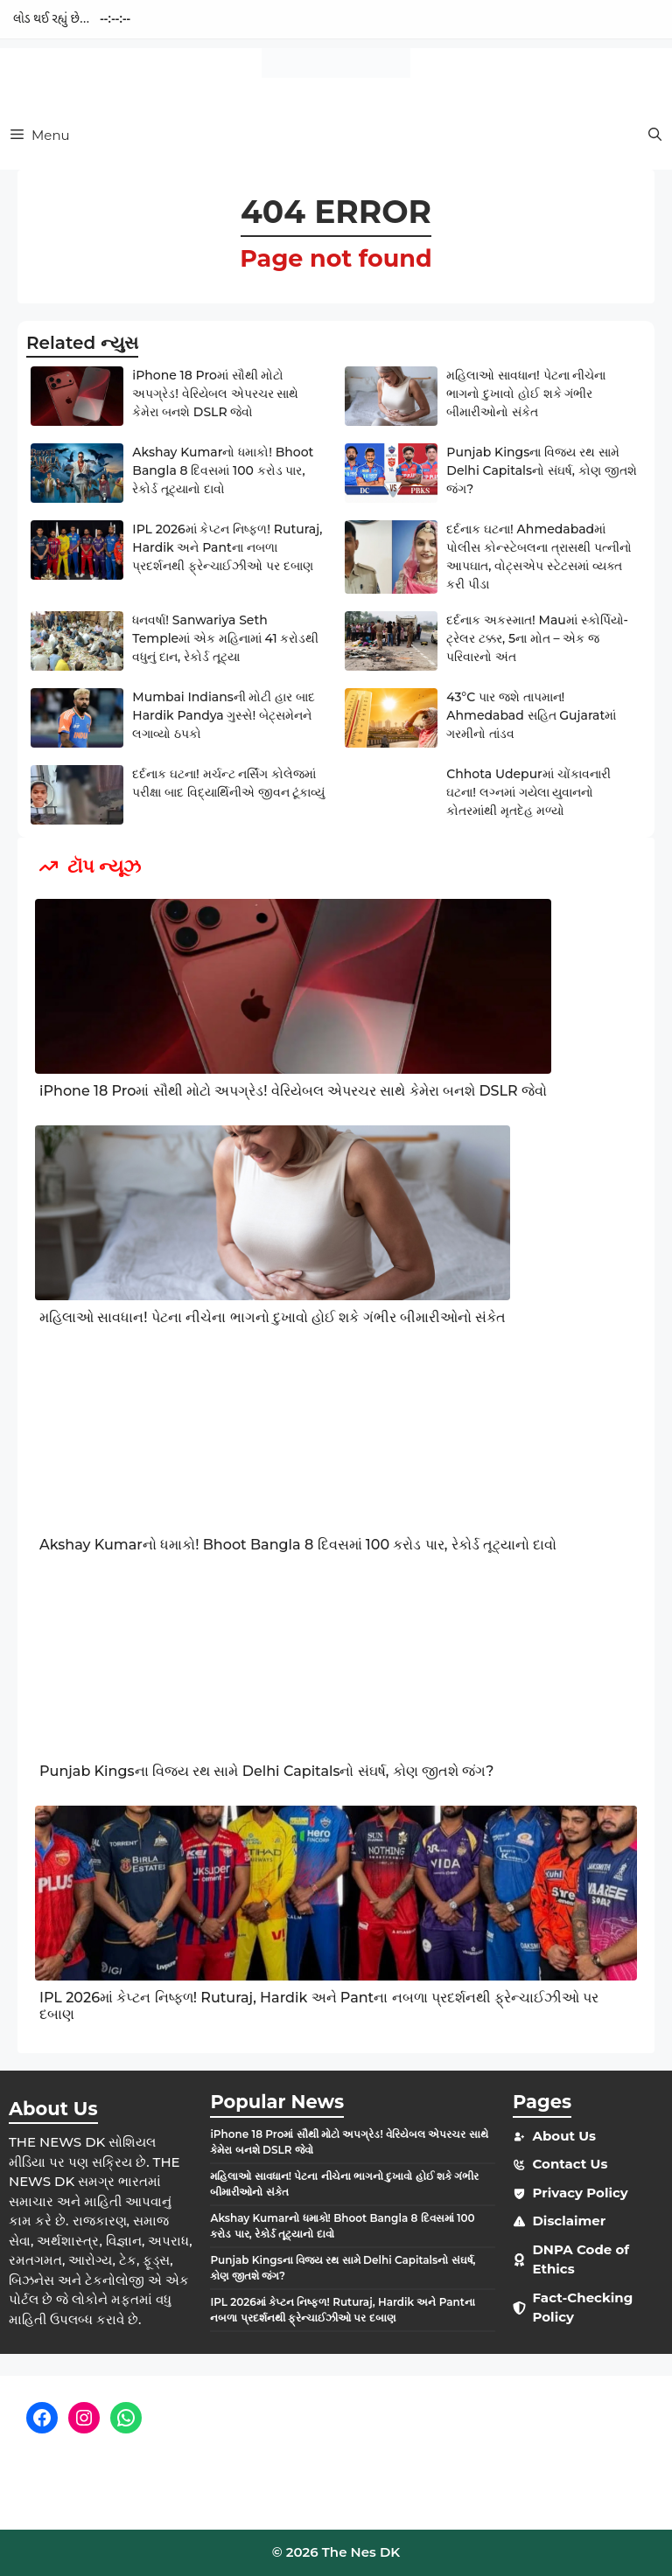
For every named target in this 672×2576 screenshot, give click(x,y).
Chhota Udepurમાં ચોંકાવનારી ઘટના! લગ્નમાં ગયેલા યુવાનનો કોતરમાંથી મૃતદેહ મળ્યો (528, 792)
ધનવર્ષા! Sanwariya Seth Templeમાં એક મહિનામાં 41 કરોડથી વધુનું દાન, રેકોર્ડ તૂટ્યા (225, 638)
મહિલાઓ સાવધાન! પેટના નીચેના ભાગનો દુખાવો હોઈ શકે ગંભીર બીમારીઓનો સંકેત (526, 393)
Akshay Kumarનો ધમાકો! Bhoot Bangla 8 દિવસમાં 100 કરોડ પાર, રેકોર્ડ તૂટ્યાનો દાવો (222, 470)
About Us (564, 2135)
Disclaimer (569, 2220)
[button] (655, 135)
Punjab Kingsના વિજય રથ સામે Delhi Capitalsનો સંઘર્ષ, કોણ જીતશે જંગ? (541, 470)
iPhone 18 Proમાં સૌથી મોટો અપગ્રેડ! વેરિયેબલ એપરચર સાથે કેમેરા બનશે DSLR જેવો (215, 393)
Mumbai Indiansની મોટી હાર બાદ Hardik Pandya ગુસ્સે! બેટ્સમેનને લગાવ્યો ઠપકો (223, 715)
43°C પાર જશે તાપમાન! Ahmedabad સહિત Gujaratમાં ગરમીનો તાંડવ (531, 715)
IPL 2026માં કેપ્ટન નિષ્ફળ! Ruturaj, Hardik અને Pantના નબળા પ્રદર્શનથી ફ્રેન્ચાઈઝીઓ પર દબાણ (227, 547)
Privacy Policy (579, 2192)
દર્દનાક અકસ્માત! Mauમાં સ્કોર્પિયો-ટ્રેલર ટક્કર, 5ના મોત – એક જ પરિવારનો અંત (537, 638)
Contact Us (569, 2163)
